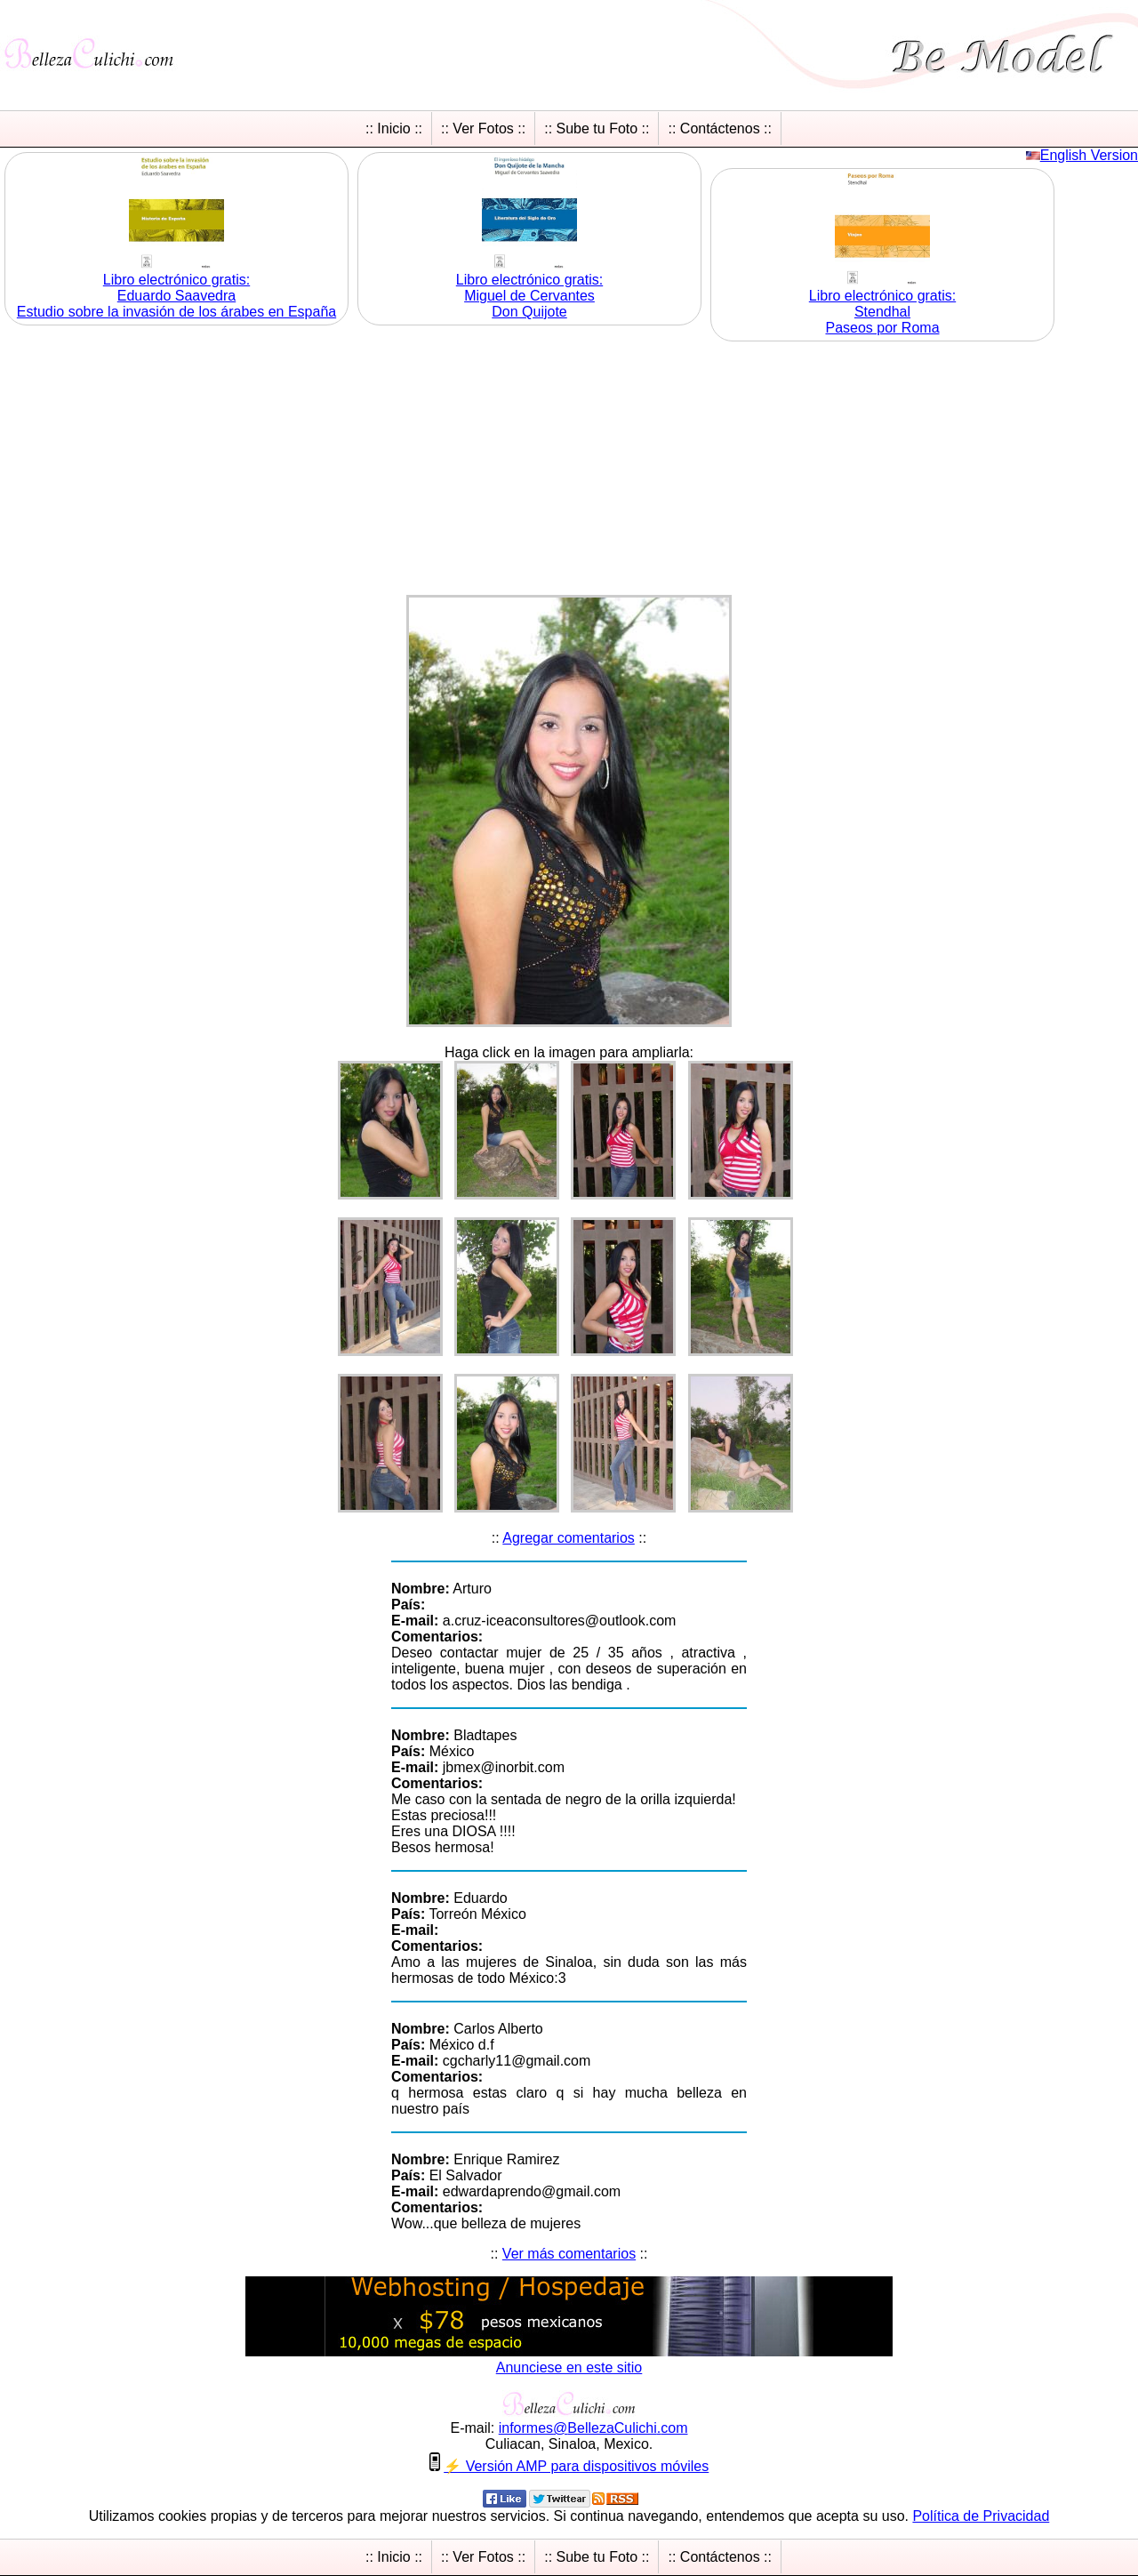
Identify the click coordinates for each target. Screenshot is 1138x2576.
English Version (1089, 155)
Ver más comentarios (569, 2253)
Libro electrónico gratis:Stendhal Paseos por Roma (882, 311)
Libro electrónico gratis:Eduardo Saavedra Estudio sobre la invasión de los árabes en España (176, 295)
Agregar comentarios (568, 1537)
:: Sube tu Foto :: (596, 128)
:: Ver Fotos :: (483, 128)
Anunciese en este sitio (569, 2367)
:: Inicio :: (393, 128)
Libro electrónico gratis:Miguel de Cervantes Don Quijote (529, 295)
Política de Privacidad (980, 2516)
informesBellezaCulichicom (593, 2428)
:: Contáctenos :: (720, 128)
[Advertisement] (569, 470)
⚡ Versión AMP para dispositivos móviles (576, 2466)
